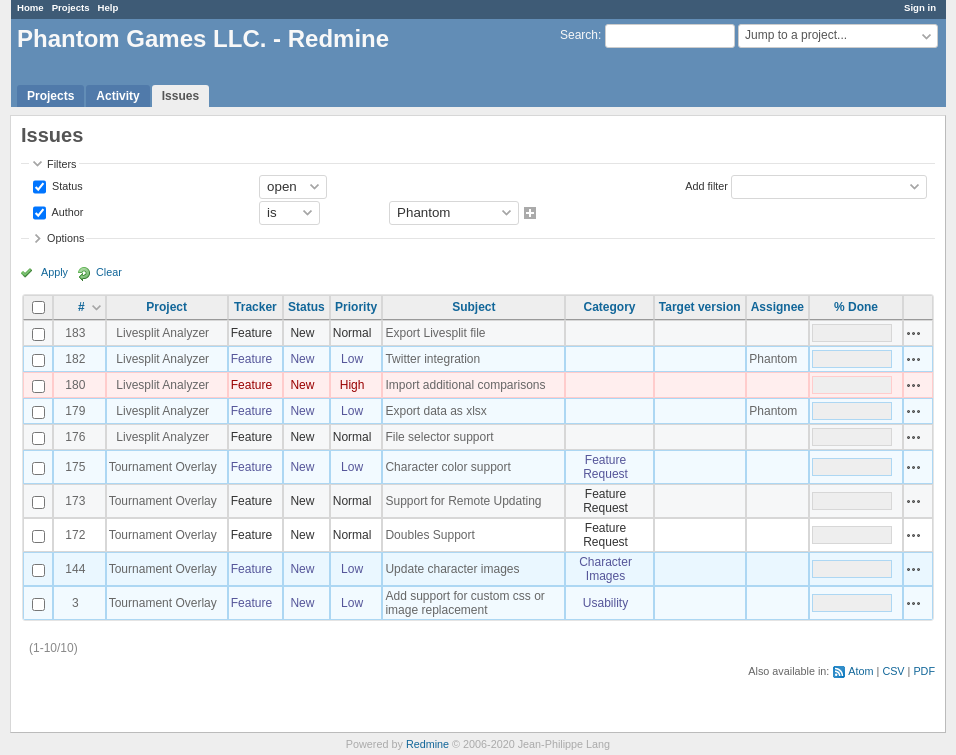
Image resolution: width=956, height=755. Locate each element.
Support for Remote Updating (463, 501)
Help (108, 7)
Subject (473, 307)
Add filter (706, 185)
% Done (856, 307)
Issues (180, 96)
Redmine (427, 744)
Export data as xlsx (435, 411)
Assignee (777, 307)
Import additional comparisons (465, 385)
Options (65, 238)
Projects (71, 7)
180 (75, 385)
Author (66, 211)
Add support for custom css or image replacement (464, 603)
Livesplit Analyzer (162, 333)
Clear (109, 272)
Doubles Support (429, 535)
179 (75, 411)
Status (66, 185)
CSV (893, 671)
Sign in (920, 7)
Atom (860, 671)
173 (75, 501)
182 (75, 359)
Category (610, 307)
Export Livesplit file (435, 333)
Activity (117, 96)
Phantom (773, 359)
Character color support (447, 467)
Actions (914, 333)
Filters (61, 164)
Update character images (452, 569)
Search (579, 35)
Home (30, 7)
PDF (924, 671)
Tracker (255, 307)
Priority (356, 307)
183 (75, 333)
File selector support (439, 437)
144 (75, 569)
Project (166, 307)
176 (75, 437)
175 (75, 467)
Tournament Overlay (163, 467)
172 (75, 535)
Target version (700, 307)
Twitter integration (432, 359)
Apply (54, 272)
